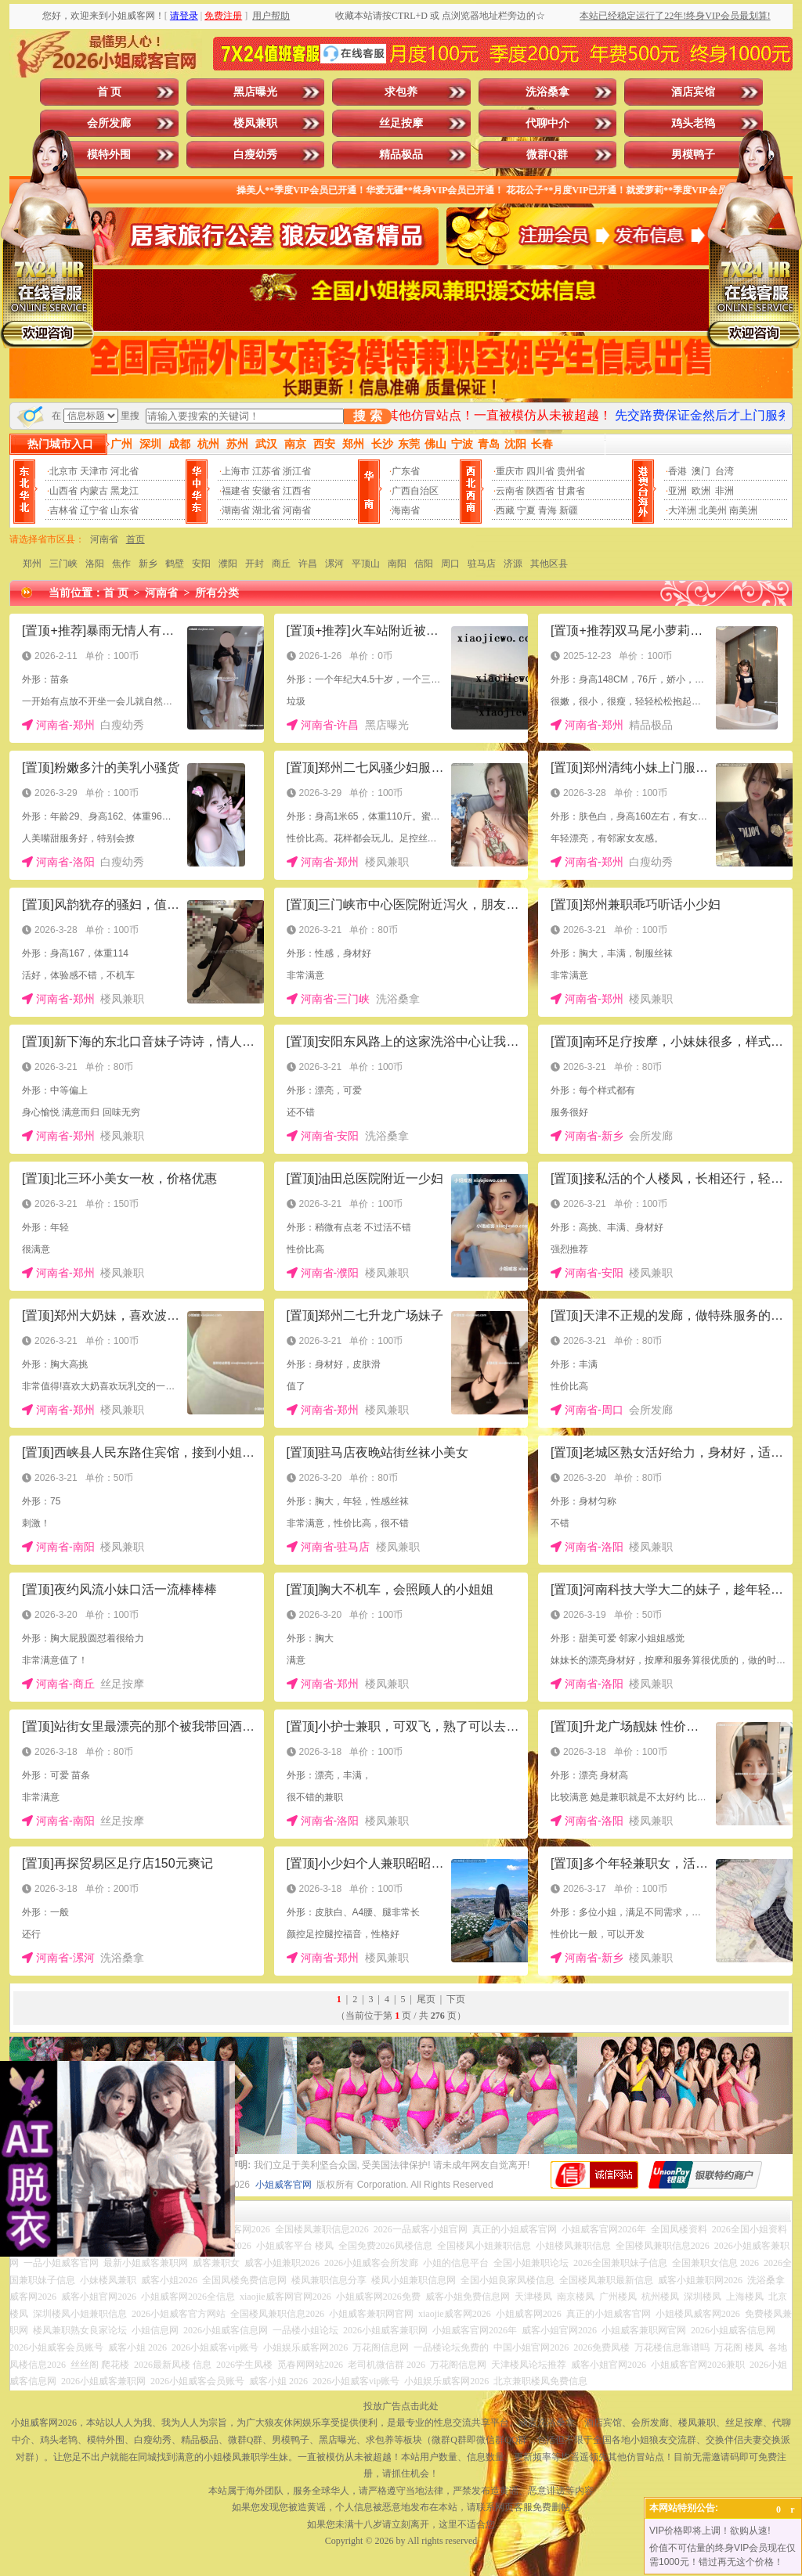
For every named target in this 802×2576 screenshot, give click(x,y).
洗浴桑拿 (547, 92)
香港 (677, 471)
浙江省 (297, 471)
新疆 (568, 510)
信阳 (423, 563)
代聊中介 (547, 123)
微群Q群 (547, 154)
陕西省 (540, 490)
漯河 (334, 563)
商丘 (281, 563)
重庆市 (510, 471)
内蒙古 (94, 490)
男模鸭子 (693, 154)
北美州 (713, 510)
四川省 (540, 471)
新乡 (148, 563)
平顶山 (366, 563)
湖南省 (236, 510)
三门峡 (63, 563)
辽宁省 (94, 510)
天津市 (94, 471)
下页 (455, 1999)
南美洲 (743, 510)
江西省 (297, 490)
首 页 (109, 92)
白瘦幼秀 (255, 154)
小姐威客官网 (283, 2184)
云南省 (510, 490)
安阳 (201, 563)
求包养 (401, 92)
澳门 (701, 471)
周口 (450, 563)
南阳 (397, 563)
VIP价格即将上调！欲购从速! (710, 2530)
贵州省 (571, 471)
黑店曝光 (255, 92)
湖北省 (266, 510)
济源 (513, 563)
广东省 (406, 471)
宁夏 (526, 510)
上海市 (236, 471)
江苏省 (266, 471)
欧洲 (701, 490)
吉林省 (63, 510)
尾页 (426, 1999)
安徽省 (266, 490)
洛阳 (94, 563)
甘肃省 (571, 490)
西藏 (505, 510)
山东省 (124, 510)
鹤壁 (174, 563)
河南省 (297, 510)
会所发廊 (109, 123)
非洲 (724, 490)
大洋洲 (682, 510)
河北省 (124, 471)
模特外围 (109, 154)
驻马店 (482, 563)
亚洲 (677, 490)
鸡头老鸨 (693, 123)
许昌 (307, 563)
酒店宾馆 (693, 92)
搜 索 (367, 416)
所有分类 (217, 593)
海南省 (406, 510)
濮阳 (228, 563)
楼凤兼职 (255, 123)
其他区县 (549, 563)
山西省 (63, 490)
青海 (547, 510)
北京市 (63, 471)
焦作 (121, 563)
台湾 (724, 471)
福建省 (236, 490)
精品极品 (401, 154)
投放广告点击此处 (401, 2406)
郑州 (32, 563)
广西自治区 (415, 490)
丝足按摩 (401, 123)
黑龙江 (124, 490)
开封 (254, 563)
